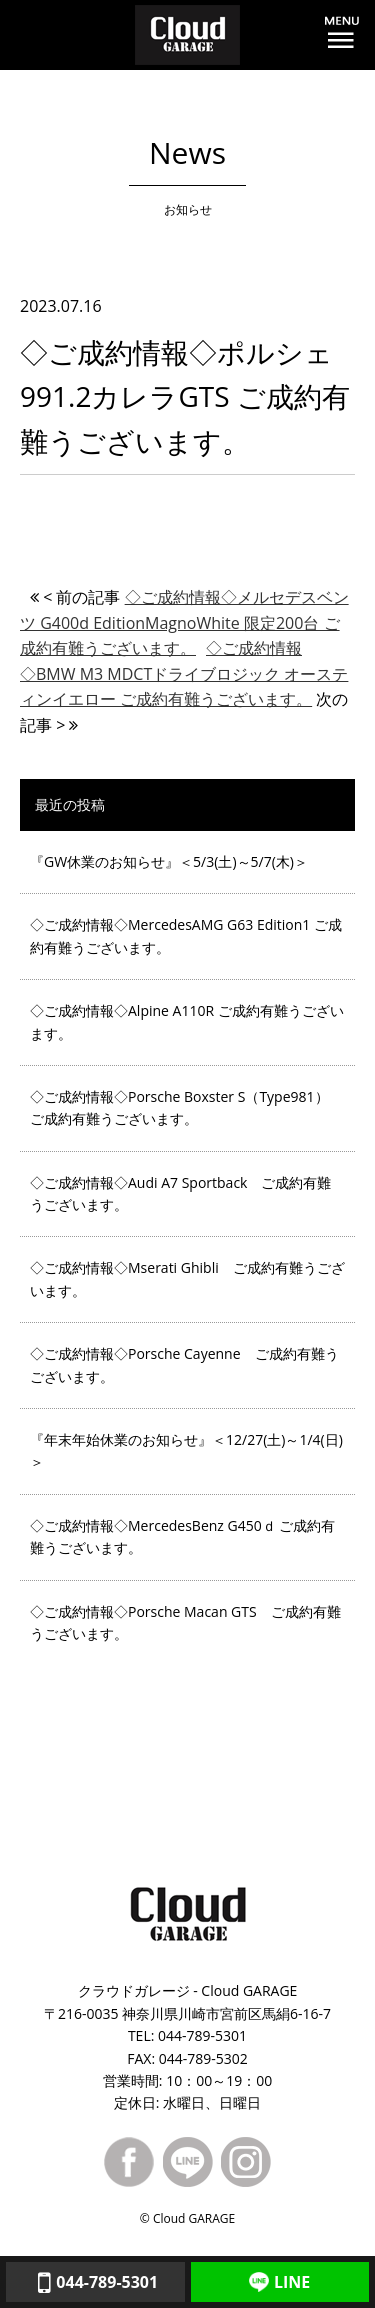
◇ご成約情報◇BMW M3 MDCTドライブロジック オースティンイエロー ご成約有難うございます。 (184, 673)
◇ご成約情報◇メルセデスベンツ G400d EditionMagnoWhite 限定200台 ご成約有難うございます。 (184, 622)
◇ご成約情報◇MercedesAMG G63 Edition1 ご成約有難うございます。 (186, 935)
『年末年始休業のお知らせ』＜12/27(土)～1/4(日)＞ (186, 1450)
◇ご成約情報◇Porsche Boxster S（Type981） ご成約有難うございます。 (179, 1107)
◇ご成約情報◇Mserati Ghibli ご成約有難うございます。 (187, 1278)
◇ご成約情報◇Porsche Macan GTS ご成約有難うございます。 (185, 1622)
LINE (279, 2282)
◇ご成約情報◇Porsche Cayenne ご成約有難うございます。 (184, 1364)
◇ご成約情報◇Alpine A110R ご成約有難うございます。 (187, 1021)
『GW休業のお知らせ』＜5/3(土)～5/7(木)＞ (169, 861)
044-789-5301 (95, 2282)
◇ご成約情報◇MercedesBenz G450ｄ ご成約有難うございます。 (182, 1536)
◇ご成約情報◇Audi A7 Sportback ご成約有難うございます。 (180, 1193)
